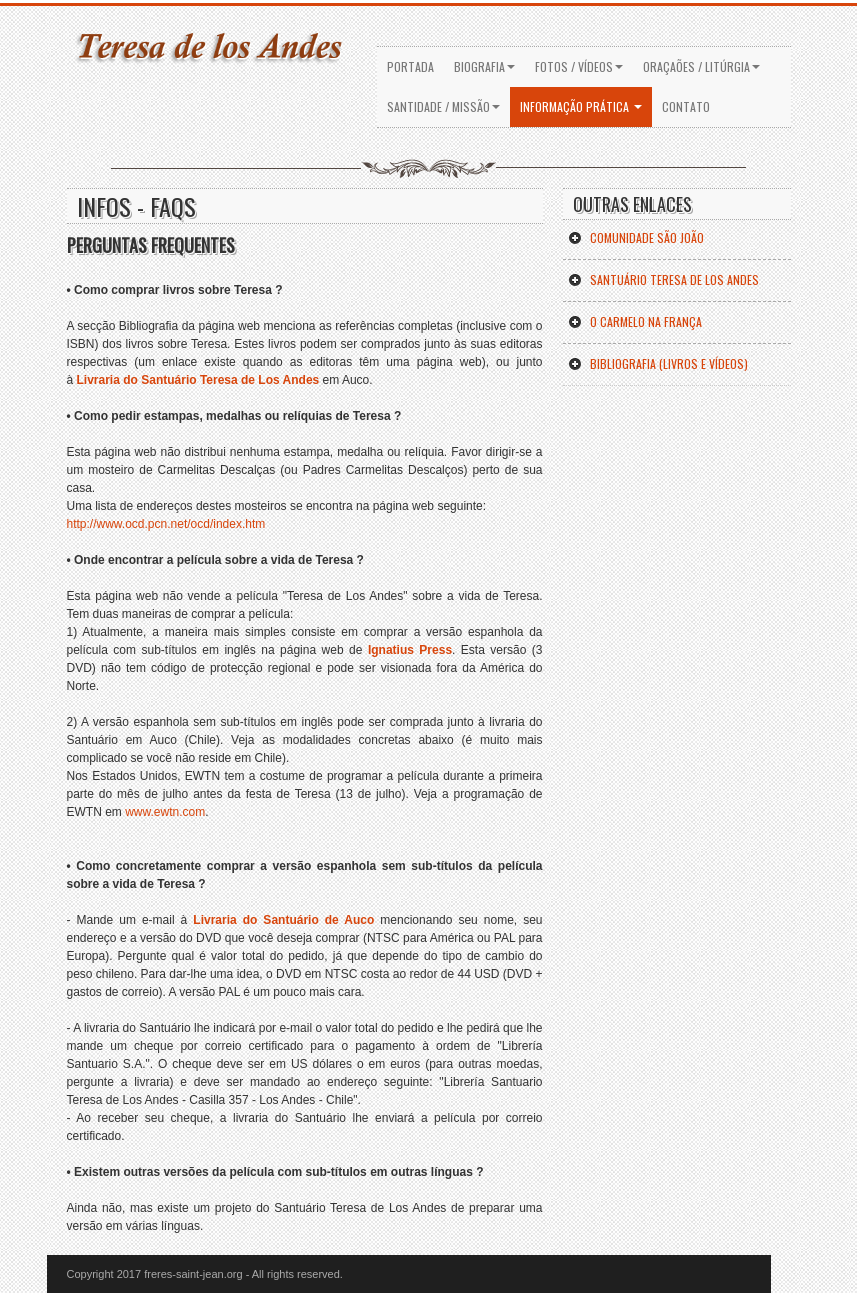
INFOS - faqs (136, 206)
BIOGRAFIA (484, 66)
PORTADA (410, 66)
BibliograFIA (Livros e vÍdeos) (658, 363)
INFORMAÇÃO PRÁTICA (581, 106)
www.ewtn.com (163, 812)
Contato (686, 106)
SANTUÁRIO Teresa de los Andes (663, 279)
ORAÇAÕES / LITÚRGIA (701, 66)
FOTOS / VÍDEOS (579, 66)
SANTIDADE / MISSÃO (443, 106)
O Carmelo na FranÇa (635, 321)
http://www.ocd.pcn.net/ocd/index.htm (166, 524)
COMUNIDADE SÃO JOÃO (636, 237)
